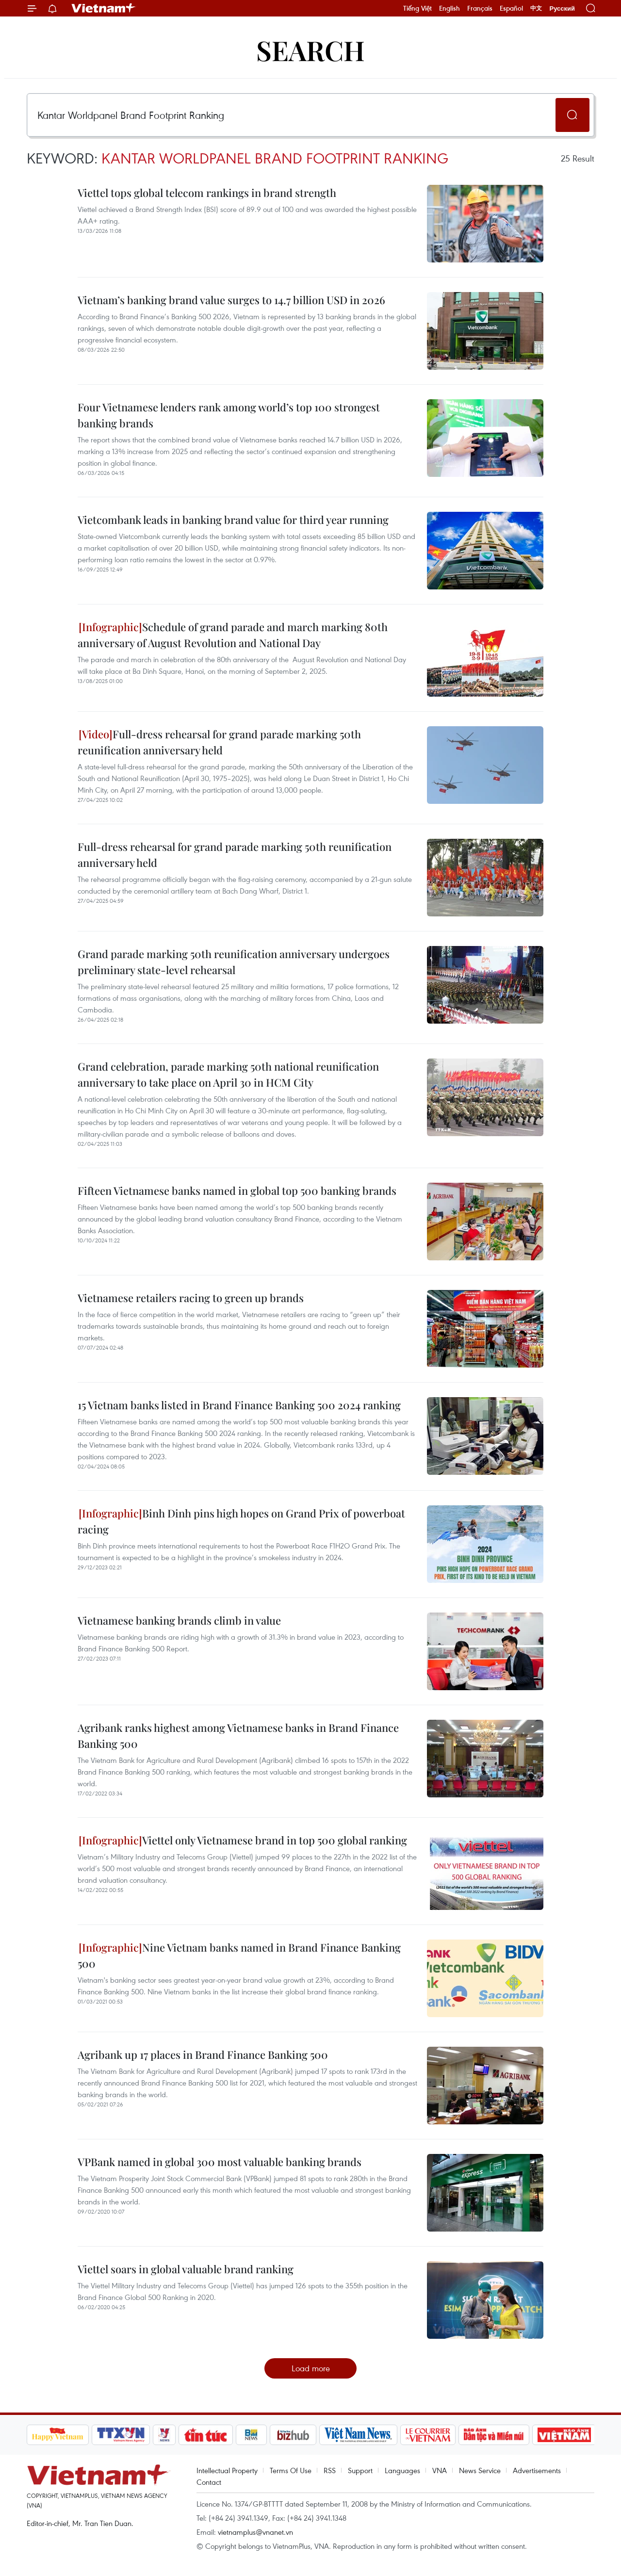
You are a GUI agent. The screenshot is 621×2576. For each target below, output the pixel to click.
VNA (439, 2470)
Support (360, 2470)
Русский (562, 8)
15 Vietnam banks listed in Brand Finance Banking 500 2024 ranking (239, 1405)
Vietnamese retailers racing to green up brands (191, 1297)
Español (511, 8)
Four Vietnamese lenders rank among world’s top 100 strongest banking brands (229, 415)
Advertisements (537, 2470)
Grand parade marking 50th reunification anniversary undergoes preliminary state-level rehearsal (234, 961)
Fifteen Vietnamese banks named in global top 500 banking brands (237, 1190)
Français (479, 8)
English (449, 8)
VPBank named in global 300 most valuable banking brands (219, 2161)
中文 (536, 8)
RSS (330, 2470)
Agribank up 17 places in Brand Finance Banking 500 (203, 2054)
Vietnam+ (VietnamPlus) (103, 8)
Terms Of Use (290, 2470)
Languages (402, 2470)
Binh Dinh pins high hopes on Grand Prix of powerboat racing (241, 1521)
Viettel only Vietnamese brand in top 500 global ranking (243, 1840)
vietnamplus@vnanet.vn (255, 2532)
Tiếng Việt (417, 8)
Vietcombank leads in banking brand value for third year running (233, 519)
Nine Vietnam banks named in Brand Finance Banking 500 (239, 1955)
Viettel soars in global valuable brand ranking (186, 2269)
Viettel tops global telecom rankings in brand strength (207, 192)
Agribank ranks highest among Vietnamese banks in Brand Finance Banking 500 (238, 1735)
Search (310, 50)
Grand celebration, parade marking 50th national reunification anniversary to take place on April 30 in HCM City (228, 1074)
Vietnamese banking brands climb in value (179, 1620)
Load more (311, 2368)
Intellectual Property (227, 2470)
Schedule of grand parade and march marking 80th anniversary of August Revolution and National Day (233, 635)
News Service (480, 2470)
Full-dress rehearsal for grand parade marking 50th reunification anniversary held (219, 742)
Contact (208, 2482)
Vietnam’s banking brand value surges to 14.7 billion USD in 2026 (231, 300)
